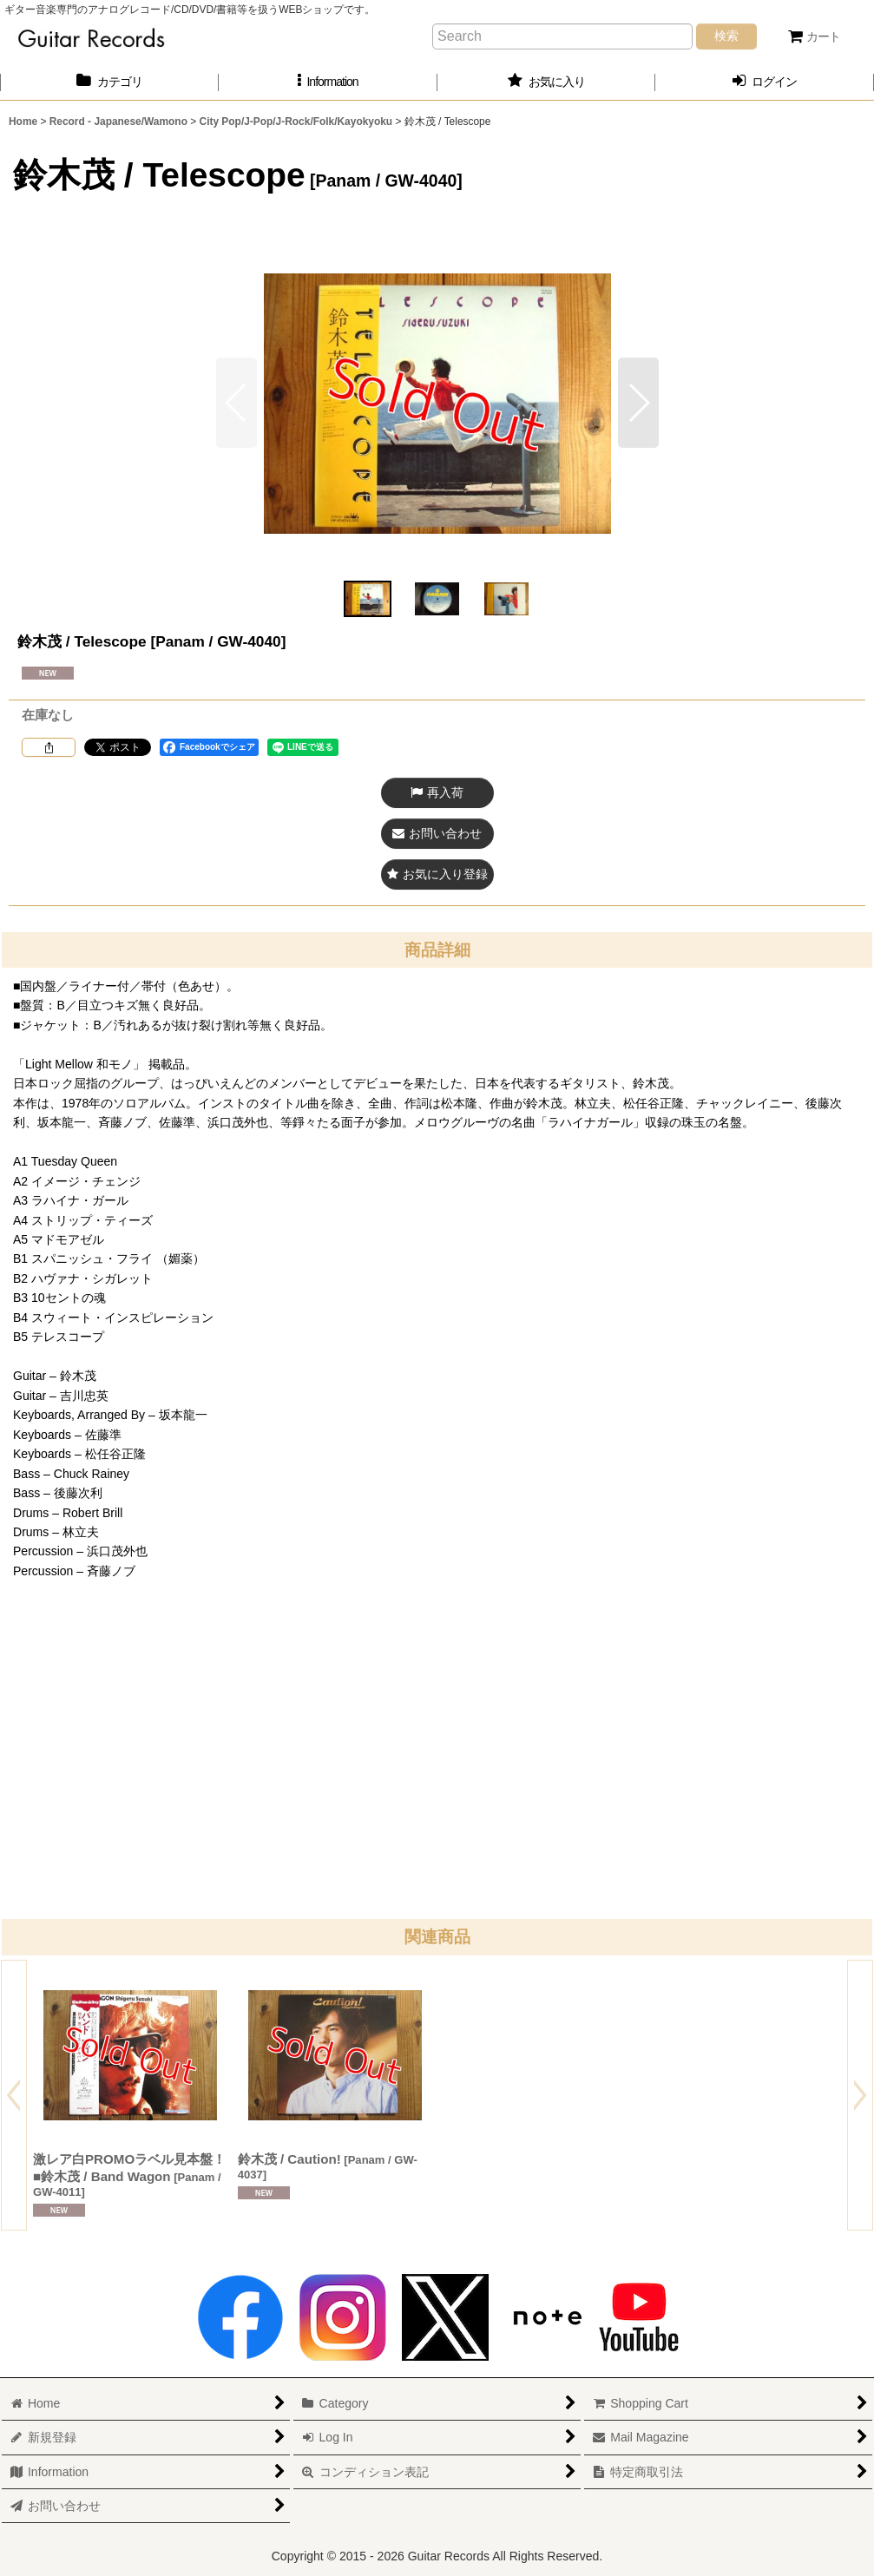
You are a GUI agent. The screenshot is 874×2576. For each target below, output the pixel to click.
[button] (328, 82)
